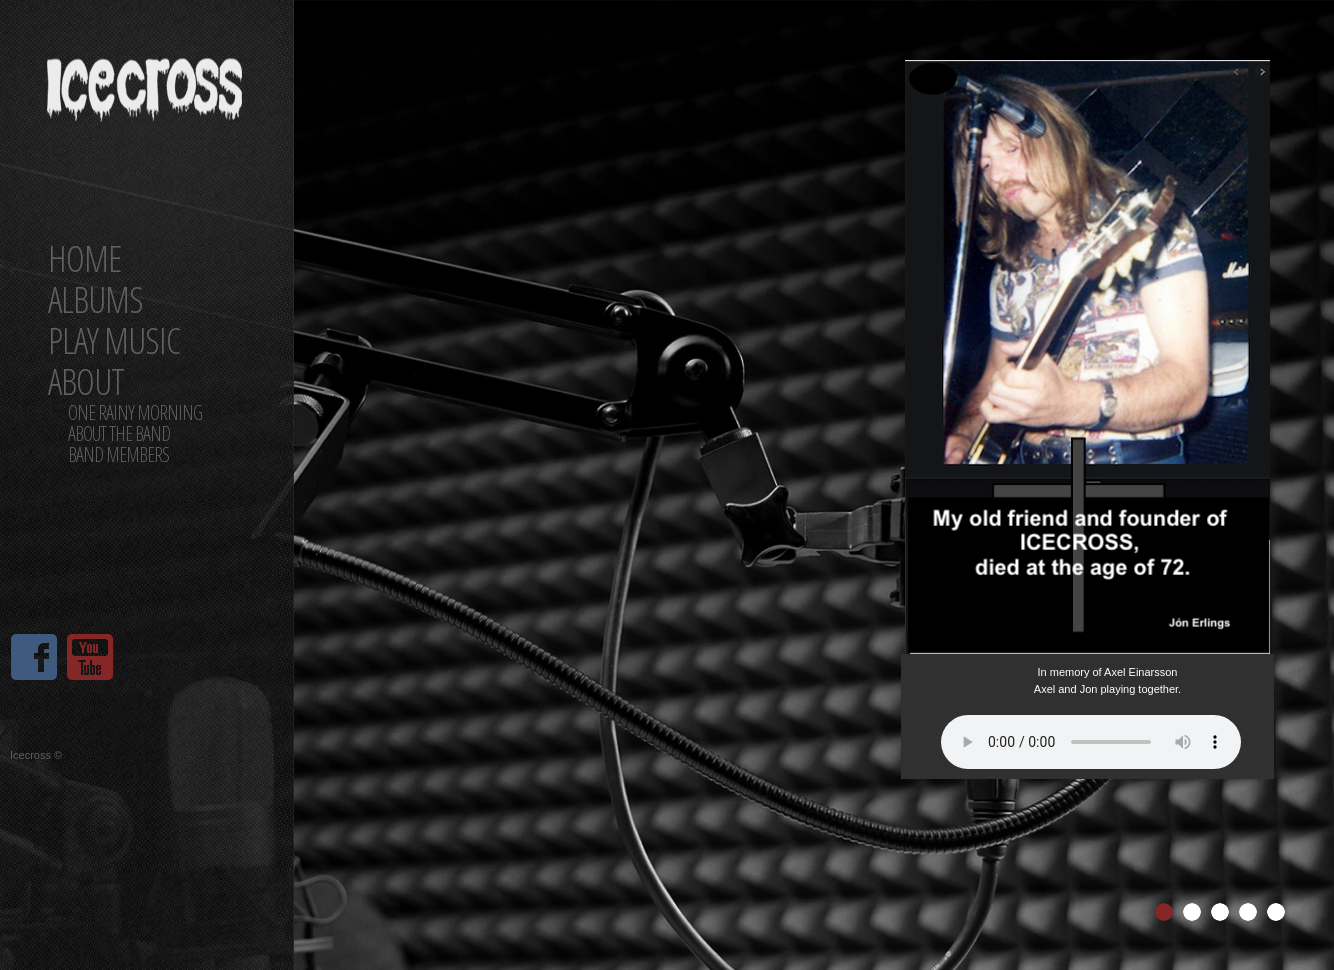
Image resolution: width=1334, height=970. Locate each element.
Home (84, 258)
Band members (118, 454)
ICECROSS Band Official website (146, 107)
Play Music (114, 340)
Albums (95, 299)
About (86, 381)
